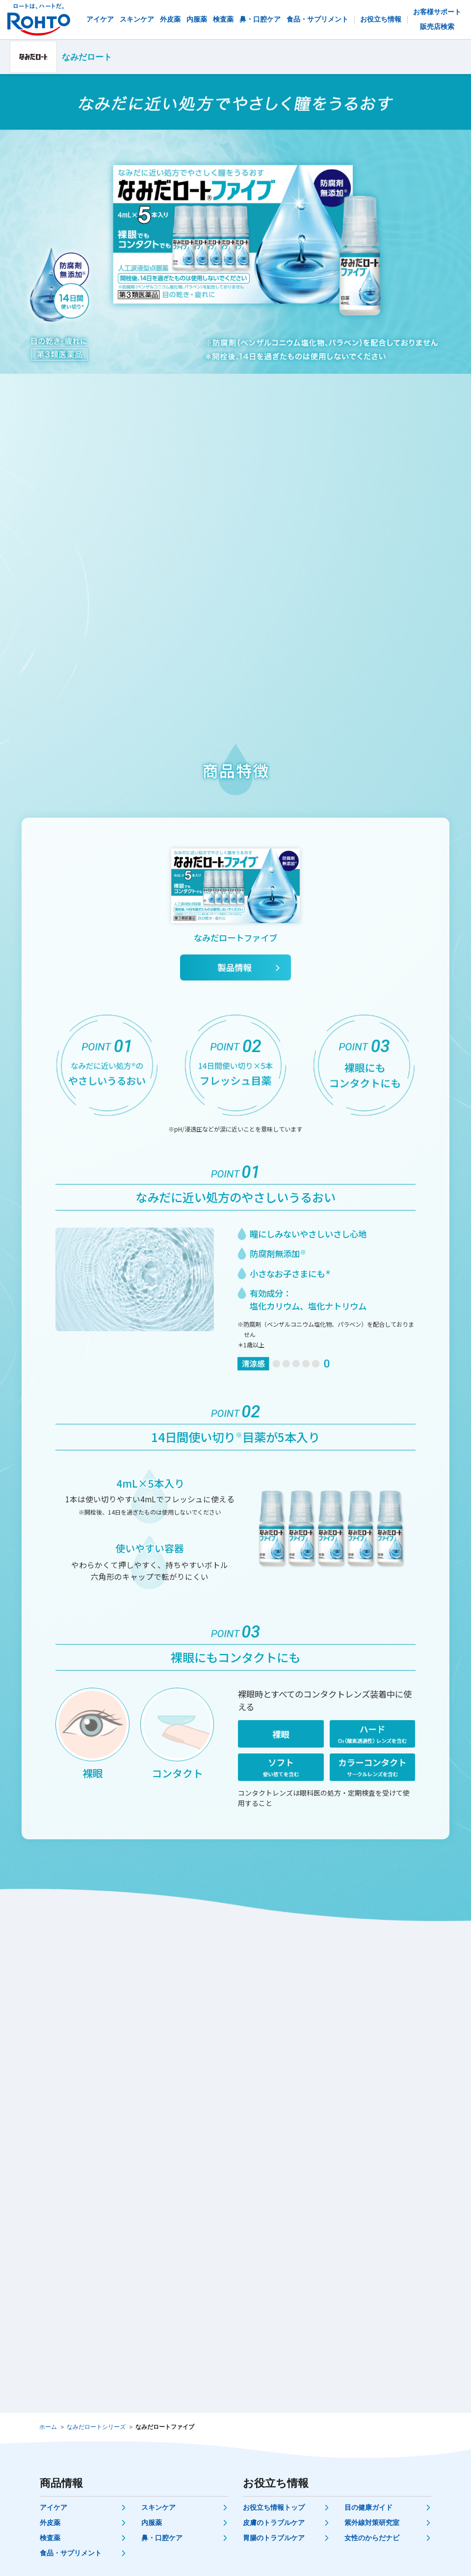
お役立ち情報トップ (274, 2507)
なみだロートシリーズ (96, 2426)
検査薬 (50, 2538)
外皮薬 (50, 2522)
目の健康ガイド (368, 2507)
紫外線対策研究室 (371, 2522)
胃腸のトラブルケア (274, 2538)
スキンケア (158, 2507)
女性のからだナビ (371, 2538)
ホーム (48, 2426)
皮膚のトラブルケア (274, 2522)
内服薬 (151, 2522)
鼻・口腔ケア (162, 2538)
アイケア (53, 2507)
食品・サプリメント (71, 2553)
